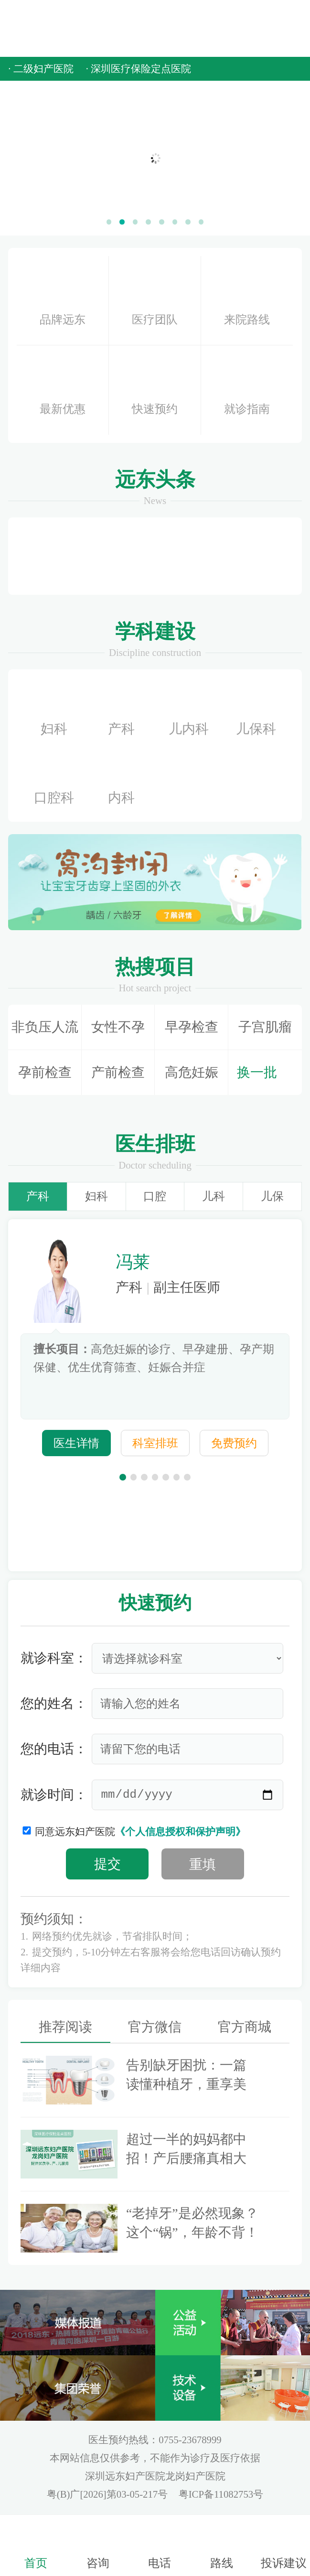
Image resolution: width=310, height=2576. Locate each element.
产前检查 (118, 1072)
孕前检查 (45, 1072)
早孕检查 (191, 1027)
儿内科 (189, 710)
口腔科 (54, 779)
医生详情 (76, 1443)
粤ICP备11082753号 (221, 2494)
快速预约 (155, 390)
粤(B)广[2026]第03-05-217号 (109, 2494)
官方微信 (155, 2026)
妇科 (54, 710)
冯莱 (133, 1262)
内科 (121, 779)
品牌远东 (63, 297)
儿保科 (256, 710)
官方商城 (244, 2026)
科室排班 (155, 1443)
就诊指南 (247, 390)
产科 (121, 710)
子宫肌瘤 (265, 1027)
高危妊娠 (191, 1072)
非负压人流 (44, 1027)
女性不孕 (118, 1027)
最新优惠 (63, 390)
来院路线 (247, 299)
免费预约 (234, 1443)
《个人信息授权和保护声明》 (180, 1831)
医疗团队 (155, 299)
